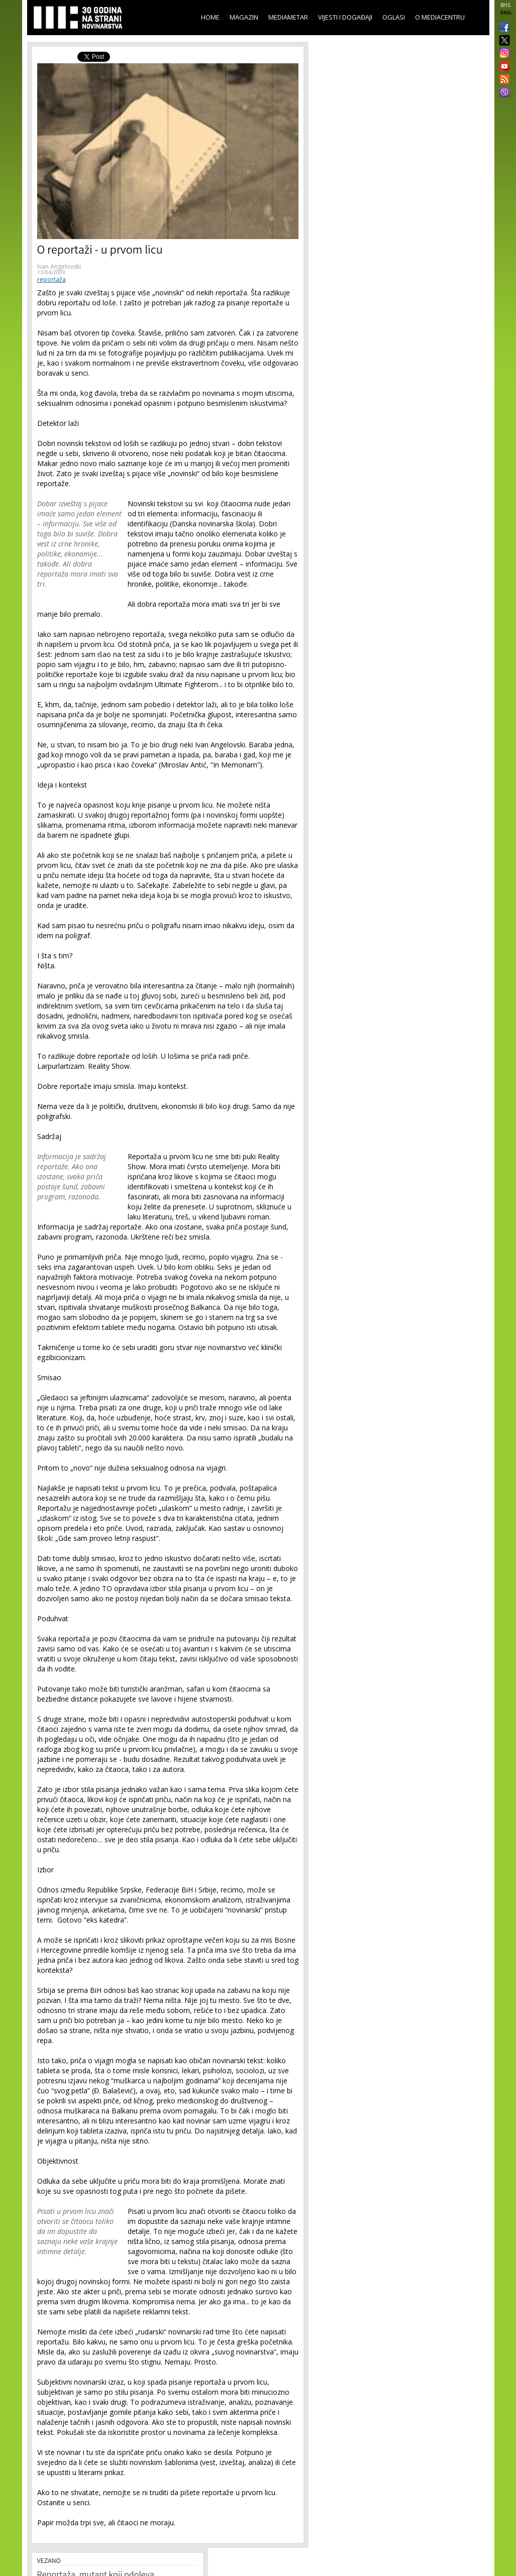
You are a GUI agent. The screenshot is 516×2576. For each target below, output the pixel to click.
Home (210, 17)
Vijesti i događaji (345, 17)
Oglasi (393, 17)
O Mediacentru (440, 17)
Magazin (244, 17)
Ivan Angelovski (59, 266)
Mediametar (288, 17)
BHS (505, 5)
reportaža (51, 279)
